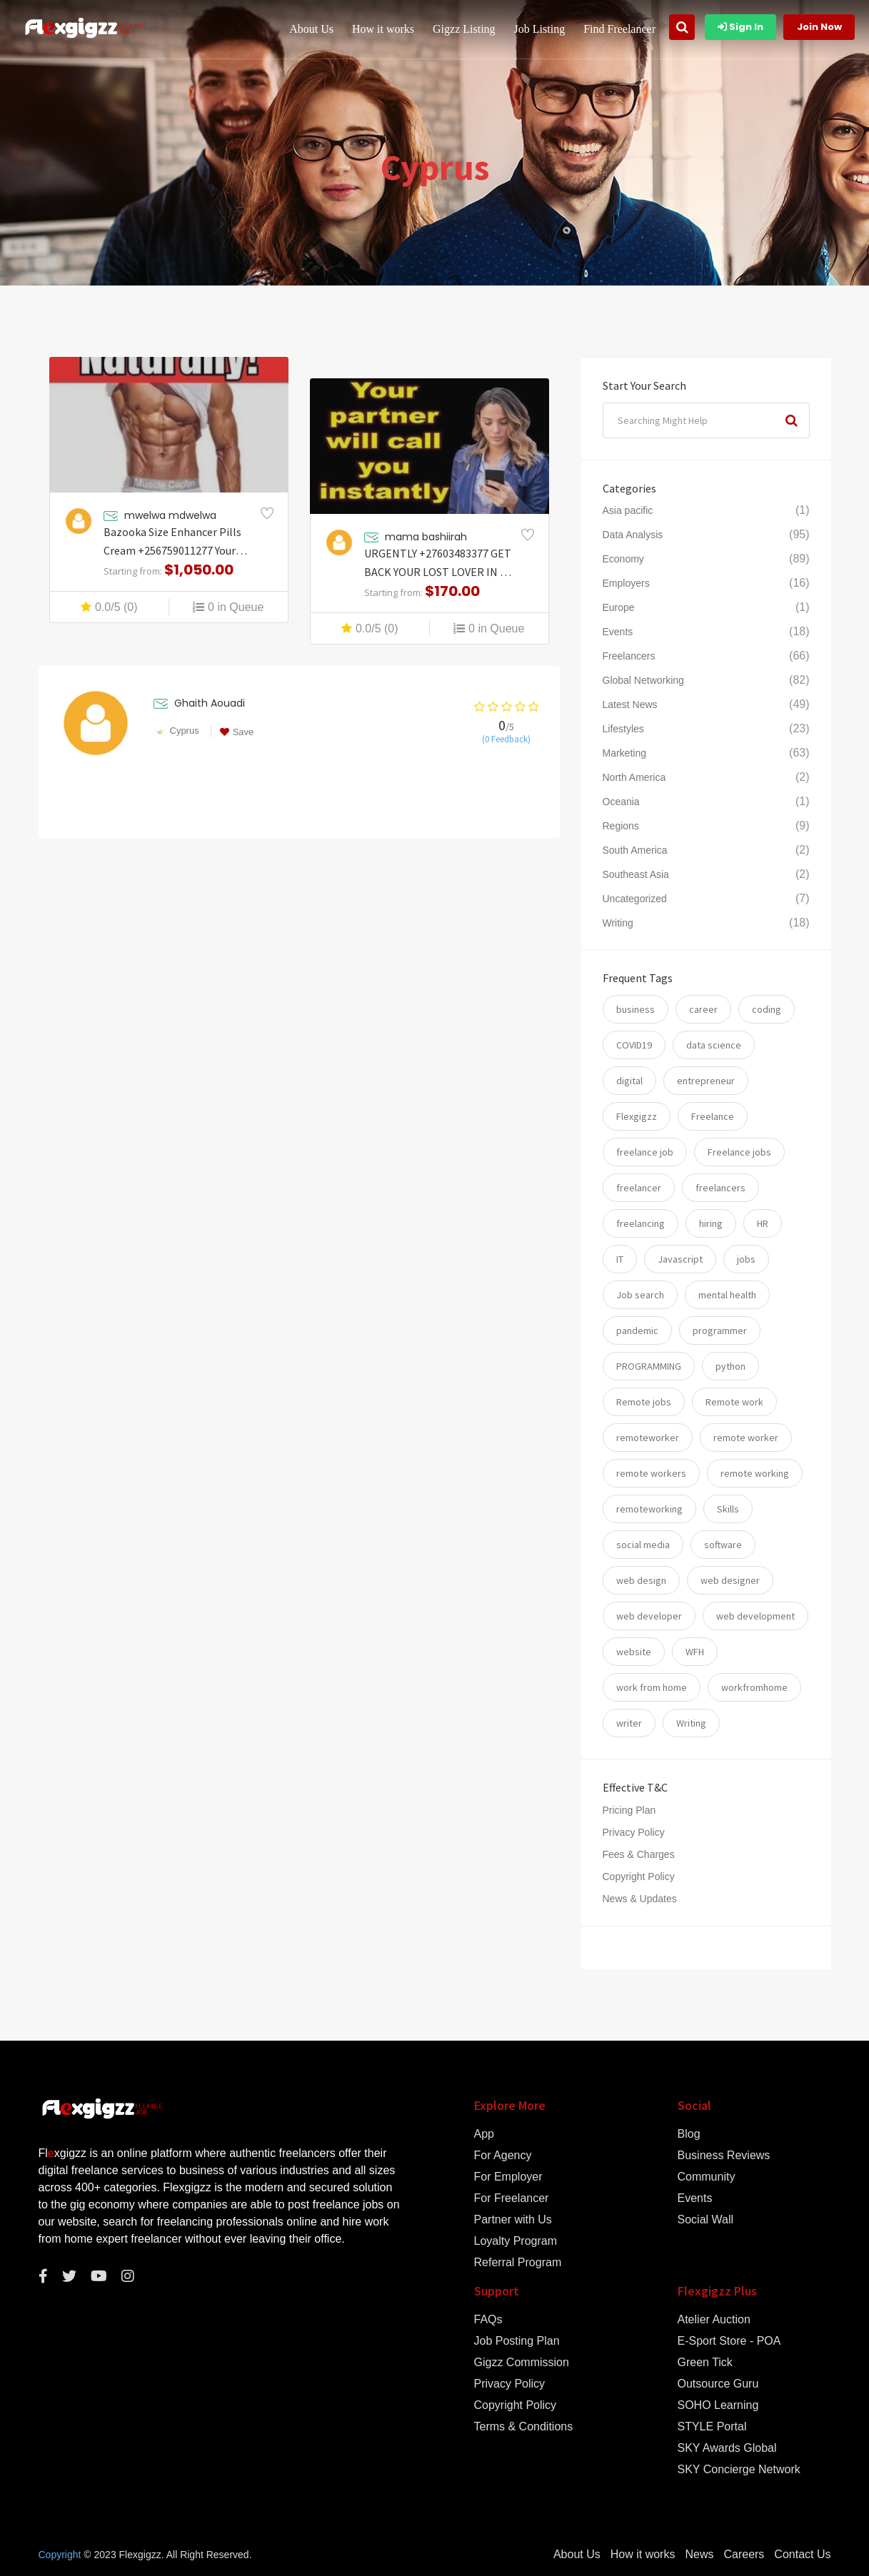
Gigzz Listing (464, 29)
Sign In (740, 27)
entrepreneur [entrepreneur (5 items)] (706, 1080)
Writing (618, 923)
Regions (621, 826)
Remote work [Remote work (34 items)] (734, 1401)
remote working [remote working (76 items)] (754, 1473)
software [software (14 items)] (723, 1544)
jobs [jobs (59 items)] (746, 1259)
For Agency (503, 2155)
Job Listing (540, 29)
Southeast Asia (636, 874)
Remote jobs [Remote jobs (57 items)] (643, 1401)
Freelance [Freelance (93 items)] (712, 1116)
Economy (623, 559)
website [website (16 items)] (633, 1651)
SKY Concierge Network (739, 2469)
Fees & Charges (639, 1854)
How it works (383, 29)
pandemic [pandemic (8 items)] (637, 1330)
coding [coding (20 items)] (766, 1009)
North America (634, 777)
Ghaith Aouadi (209, 703)
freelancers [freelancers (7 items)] (720, 1187)
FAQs (488, 2319)
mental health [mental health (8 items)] (727, 1294)
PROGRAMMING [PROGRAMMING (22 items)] (648, 1366)
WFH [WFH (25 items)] (694, 1651)
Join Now (819, 27)
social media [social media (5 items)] (643, 1544)
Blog (689, 2134)
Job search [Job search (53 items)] (640, 1294)
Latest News (630, 704)
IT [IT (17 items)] (619, 1259)
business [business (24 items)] (635, 1009)
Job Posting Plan (517, 2341)
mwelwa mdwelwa (170, 515)
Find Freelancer (619, 29)
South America (635, 850)
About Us (311, 29)
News (699, 2554)
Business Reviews (724, 2155)
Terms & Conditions (523, 2427)
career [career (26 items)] (703, 1009)
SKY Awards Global (727, 2448)
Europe (619, 607)
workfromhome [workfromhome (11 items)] (754, 1687)
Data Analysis (633, 535)
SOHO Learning (718, 2405)
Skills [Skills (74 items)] (728, 1508)
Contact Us (802, 2554)
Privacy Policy (634, 1832)
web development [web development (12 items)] (755, 1616)
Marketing (624, 753)
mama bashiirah (426, 537)
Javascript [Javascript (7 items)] (680, 1259)
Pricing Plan (629, 1810)
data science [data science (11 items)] (713, 1045)
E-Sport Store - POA (729, 2341)
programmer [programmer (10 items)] (720, 1330)
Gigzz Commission (521, 2362)
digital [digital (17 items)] (629, 1080)
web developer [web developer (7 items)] (649, 1616)
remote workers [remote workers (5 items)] (651, 1473)
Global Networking (643, 680)
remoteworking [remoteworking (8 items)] (649, 1508)
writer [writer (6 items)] (629, 1723)
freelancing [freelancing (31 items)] (640, 1223)
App (484, 2134)
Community (706, 2177)
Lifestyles (623, 729)
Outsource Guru (718, 2384)
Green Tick (705, 2362)
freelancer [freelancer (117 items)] (638, 1187)
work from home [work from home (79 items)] (651, 1687)
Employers (626, 583)
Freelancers (629, 656)
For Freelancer (511, 2198)
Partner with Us (513, 2220)
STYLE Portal (712, 2427)
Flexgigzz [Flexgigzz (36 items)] (636, 1116)
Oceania (621, 802)
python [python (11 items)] (730, 1366)
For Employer (508, 2177)
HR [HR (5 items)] (762, 1223)
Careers (743, 2554)
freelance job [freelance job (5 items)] (644, 1152)
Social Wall (706, 2220)
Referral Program (518, 2262)
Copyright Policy (639, 1876)
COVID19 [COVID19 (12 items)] (634, 1045)
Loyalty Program (516, 2241)
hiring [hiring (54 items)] (711, 1223)
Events (618, 632)
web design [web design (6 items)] (641, 1580)
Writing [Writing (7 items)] (691, 1723)
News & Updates (640, 1898)
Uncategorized (635, 899)
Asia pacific (628, 510)
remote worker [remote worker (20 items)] (745, 1437)
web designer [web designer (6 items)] (730, 1580)
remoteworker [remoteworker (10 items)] (647, 1437)
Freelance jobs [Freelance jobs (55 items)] (739, 1152)
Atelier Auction (714, 2319)
